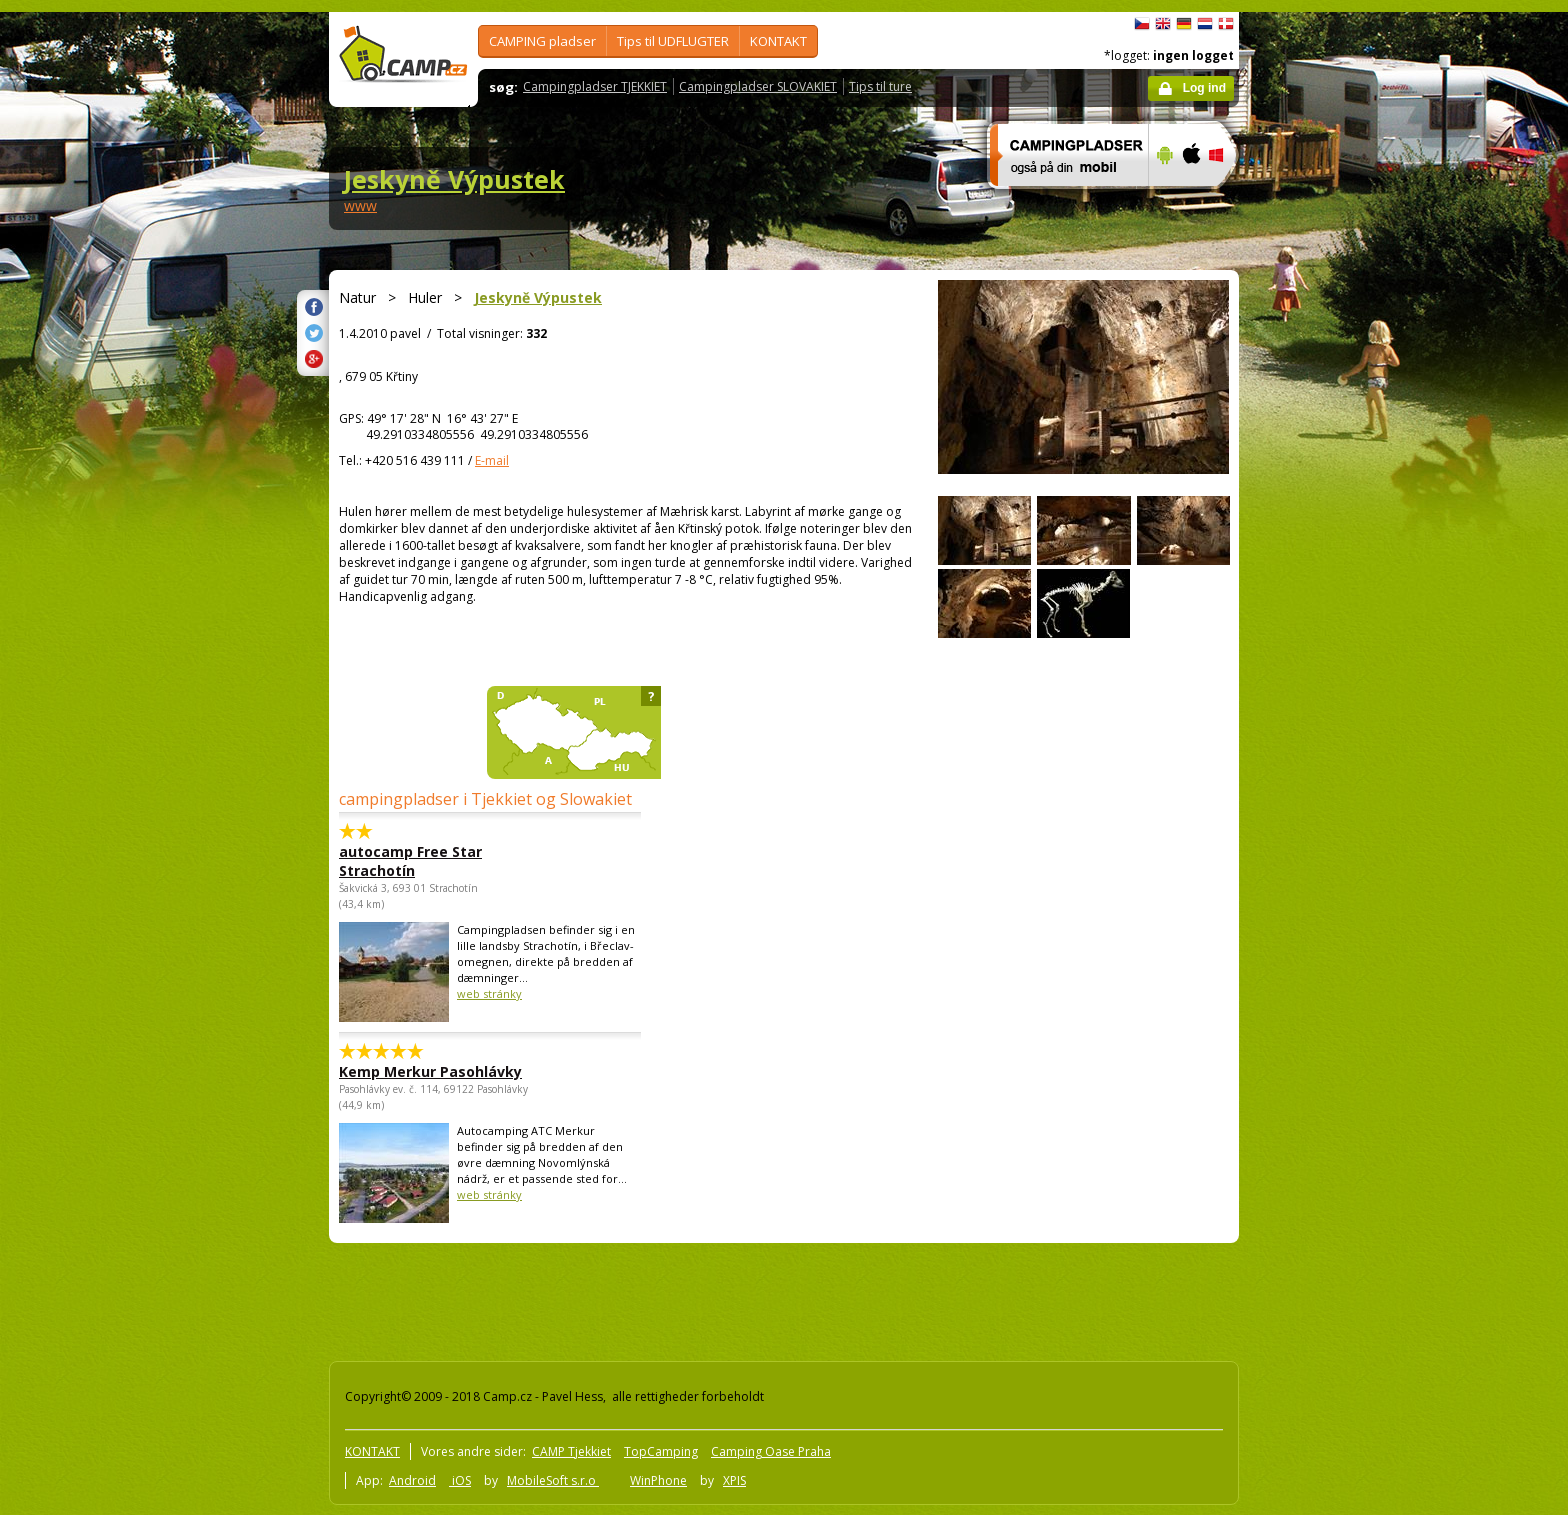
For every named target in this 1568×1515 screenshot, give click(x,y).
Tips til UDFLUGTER (673, 41)
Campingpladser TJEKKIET (595, 86)
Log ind (1204, 88)
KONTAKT (778, 41)
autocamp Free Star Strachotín (410, 861)
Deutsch (1184, 24)
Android (412, 1480)
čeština (1142, 24)
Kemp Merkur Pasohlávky (430, 1071)
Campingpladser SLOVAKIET (758, 86)
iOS (460, 1480)
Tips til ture (880, 86)
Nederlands (1205, 24)
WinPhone (658, 1480)
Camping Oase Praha (771, 1451)
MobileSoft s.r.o (553, 1480)
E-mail (492, 460)
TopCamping (661, 1451)
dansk (1226, 24)
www (360, 205)
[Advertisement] (1323, 613)
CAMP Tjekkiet (571, 1451)
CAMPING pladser (542, 41)
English (1163, 24)
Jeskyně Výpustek (454, 179)
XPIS (734, 1480)
